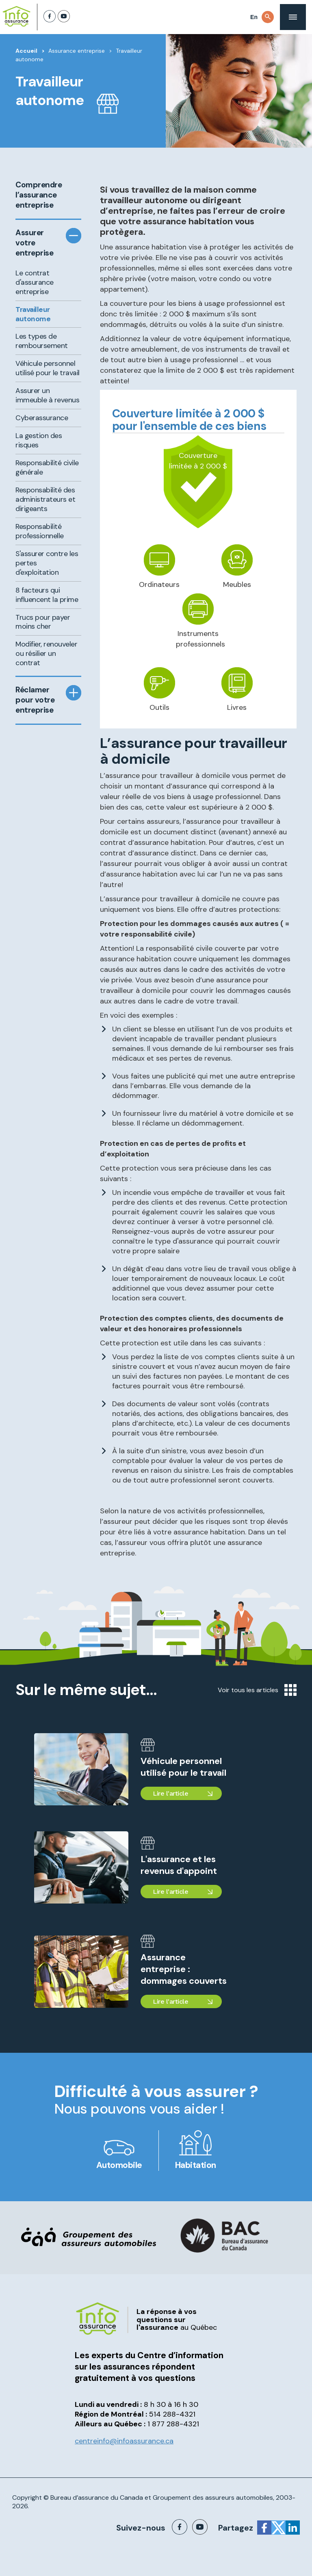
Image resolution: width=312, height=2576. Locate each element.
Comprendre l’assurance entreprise (37, 195)
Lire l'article (170, 1793)
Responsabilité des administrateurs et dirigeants (45, 499)
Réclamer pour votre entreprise (34, 700)
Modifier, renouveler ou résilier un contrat (46, 653)
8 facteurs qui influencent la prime (46, 594)
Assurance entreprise (76, 50)
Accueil (26, 50)
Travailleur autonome (32, 314)
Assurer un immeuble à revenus (47, 395)
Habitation (195, 2165)
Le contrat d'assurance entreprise (34, 282)
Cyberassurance (41, 417)
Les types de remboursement (41, 340)
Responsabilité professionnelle (39, 531)
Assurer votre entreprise (34, 243)
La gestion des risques (38, 440)
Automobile (119, 2165)
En (254, 17)
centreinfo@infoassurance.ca (124, 2441)
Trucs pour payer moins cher (42, 621)
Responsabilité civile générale (47, 467)
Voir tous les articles (257, 1690)
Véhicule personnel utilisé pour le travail (47, 368)
